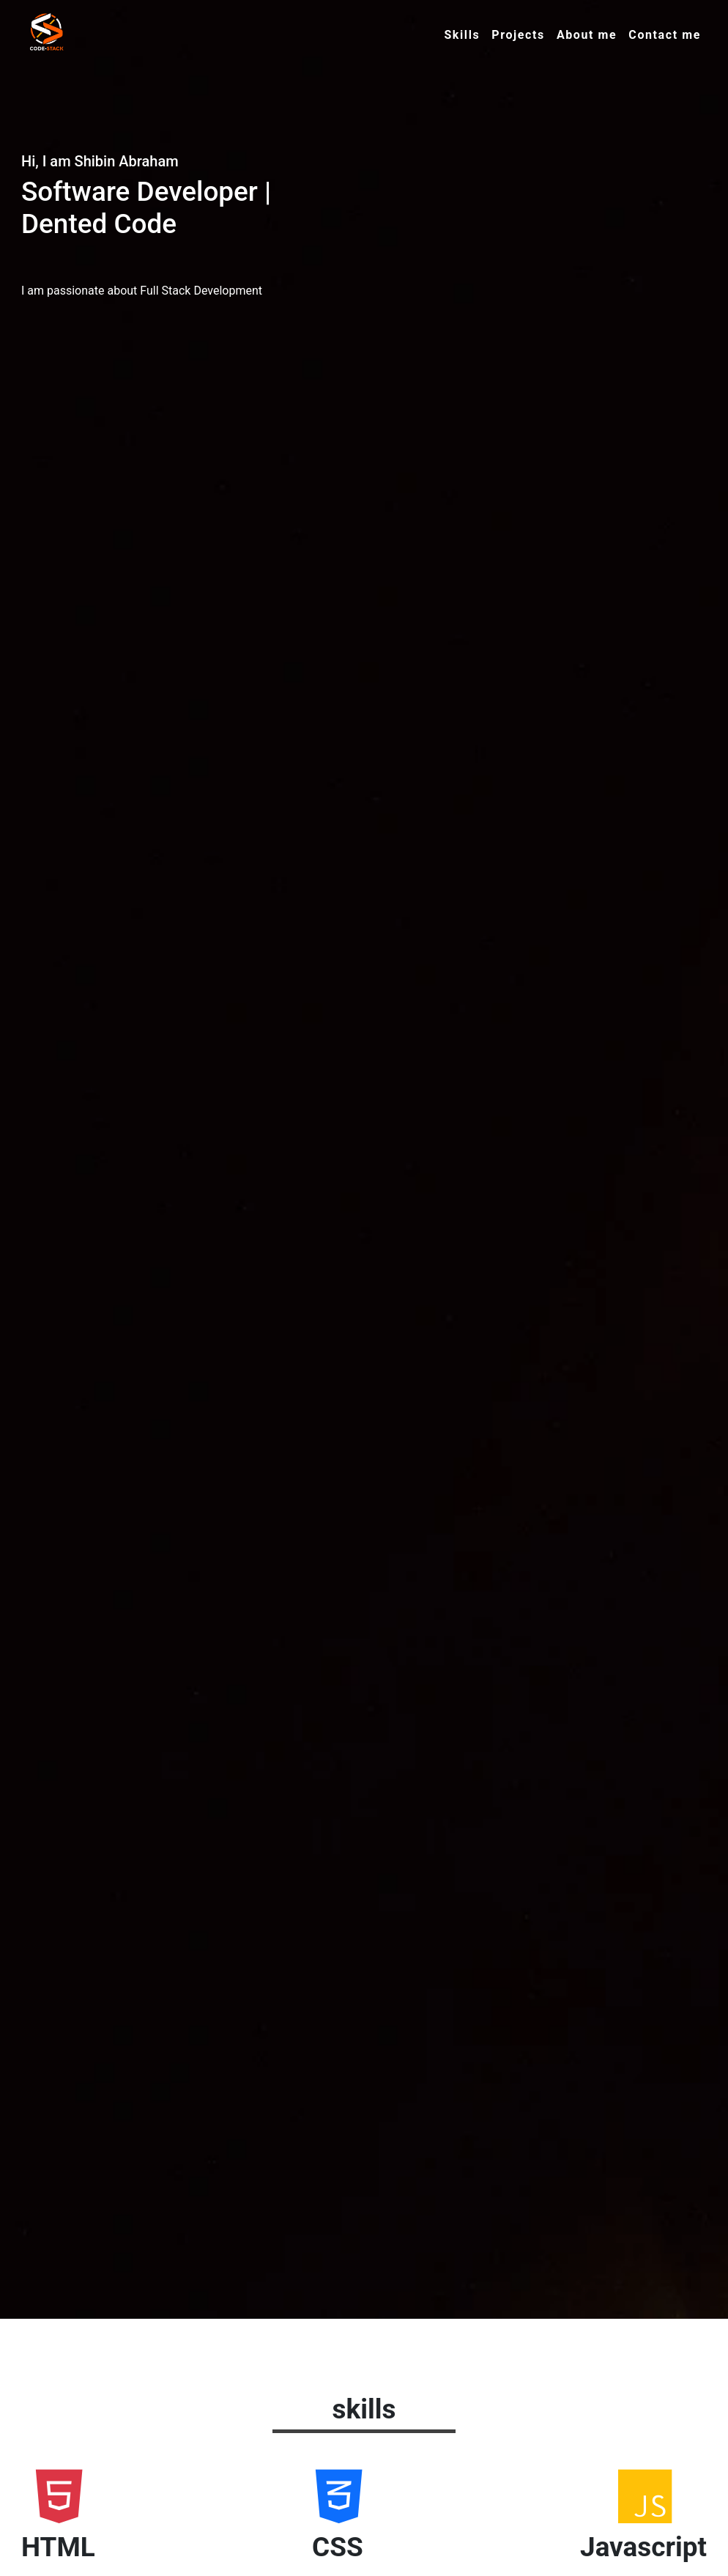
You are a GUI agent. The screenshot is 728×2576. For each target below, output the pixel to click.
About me (587, 35)
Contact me (664, 35)
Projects (518, 35)
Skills (462, 35)
